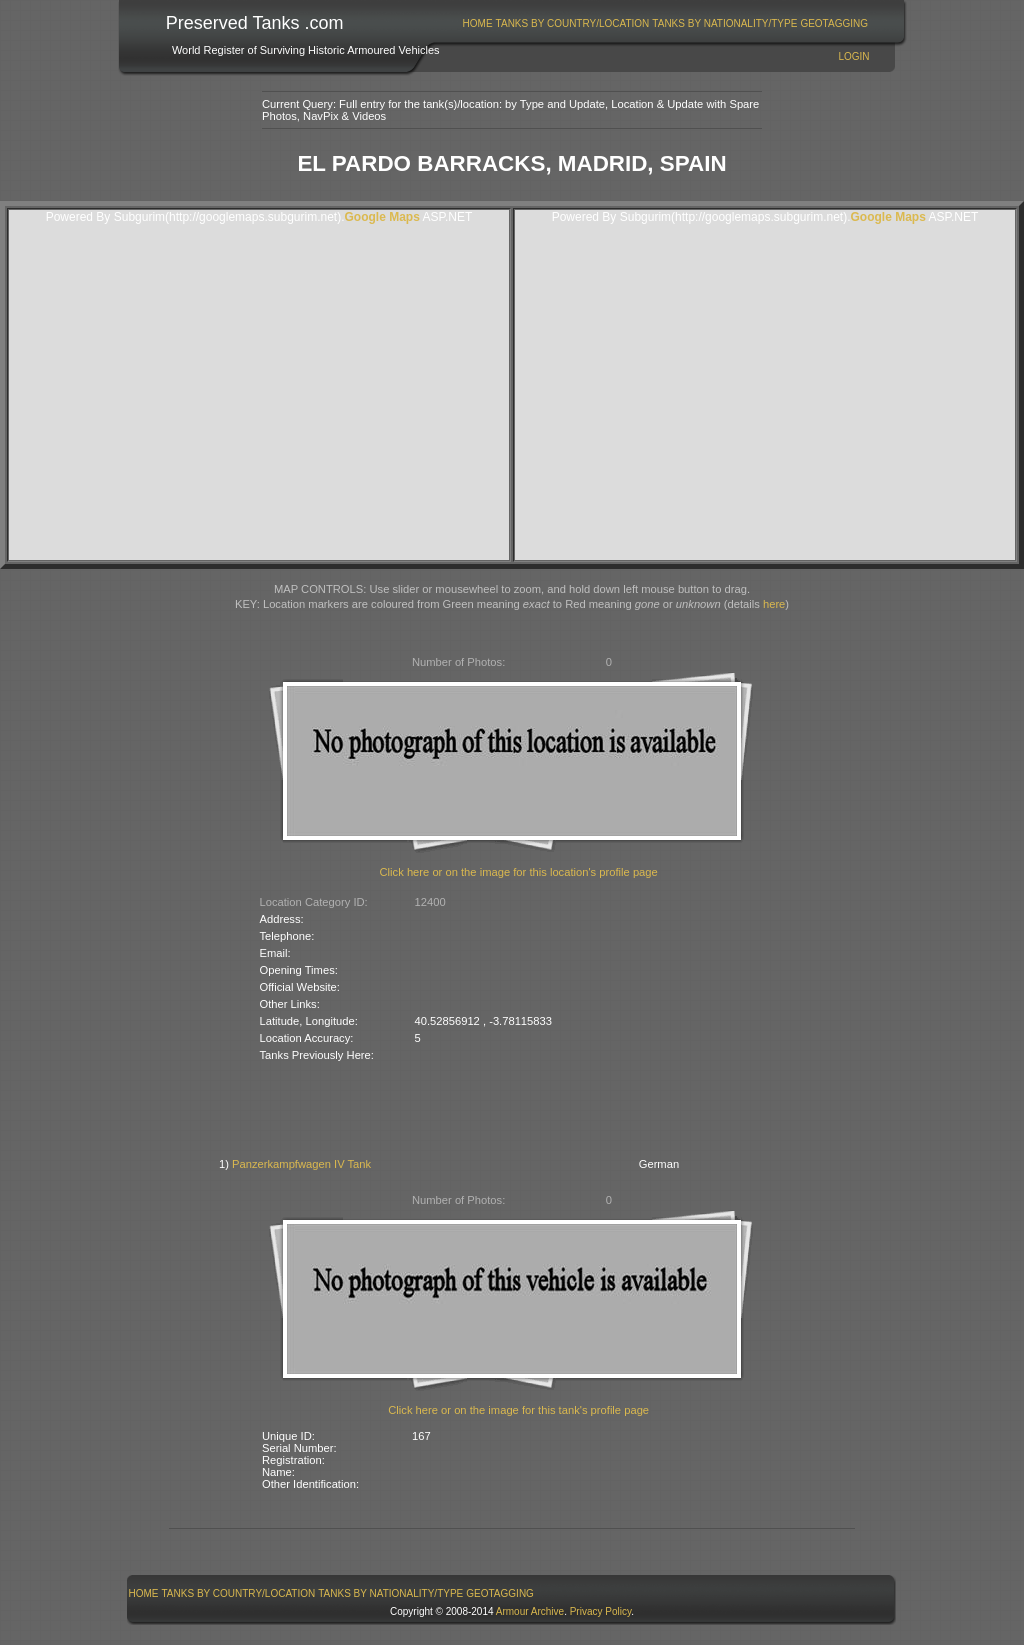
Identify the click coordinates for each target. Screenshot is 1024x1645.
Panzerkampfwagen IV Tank (301, 1164)
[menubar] (665, 23)
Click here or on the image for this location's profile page (519, 872)
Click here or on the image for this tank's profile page (518, 1410)
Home (478, 23)
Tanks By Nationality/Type (724, 23)
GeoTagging (834, 23)
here (774, 604)
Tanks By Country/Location (573, 23)
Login (853, 56)
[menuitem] (477, 23)
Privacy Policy (601, 1611)
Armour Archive (530, 1611)
